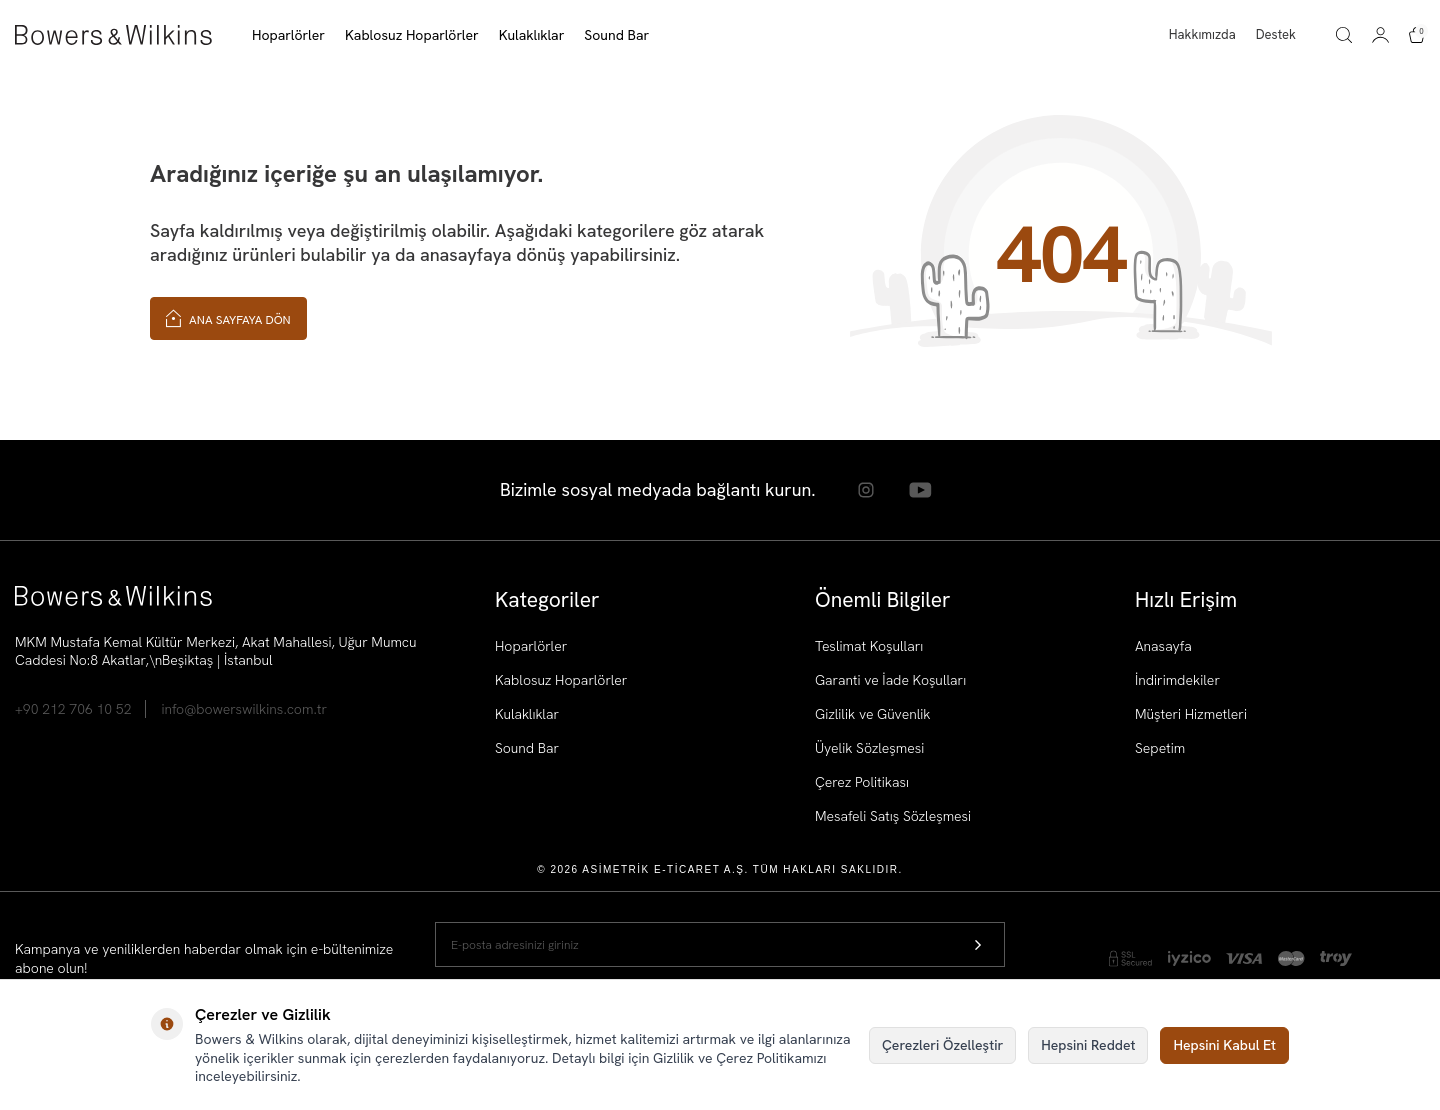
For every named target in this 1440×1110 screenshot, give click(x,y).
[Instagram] (865, 490)
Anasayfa (1163, 646)
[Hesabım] (1380, 35)
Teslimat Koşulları (869, 646)
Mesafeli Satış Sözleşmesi (893, 816)
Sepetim (1160, 748)
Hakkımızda (1202, 34)
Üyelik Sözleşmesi (869, 748)
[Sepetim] (1417, 35)
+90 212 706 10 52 (73, 709)
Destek (1276, 34)
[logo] (113, 35)
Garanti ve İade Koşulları (890, 680)
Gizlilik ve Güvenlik (873, 714)
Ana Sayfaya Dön (228, 317)
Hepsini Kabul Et (1224, 1045)
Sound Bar (527, 748)
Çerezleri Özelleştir (942, 1045)
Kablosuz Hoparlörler (561, 680)
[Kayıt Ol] (978, 945)
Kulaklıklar (527, 714)
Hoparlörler (531, 646)
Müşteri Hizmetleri (1191, 714)
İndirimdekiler (1177, 680)
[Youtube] (920, 490)
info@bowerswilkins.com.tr (244, 709)
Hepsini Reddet (1088, 1045)
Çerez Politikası (862, 782)
